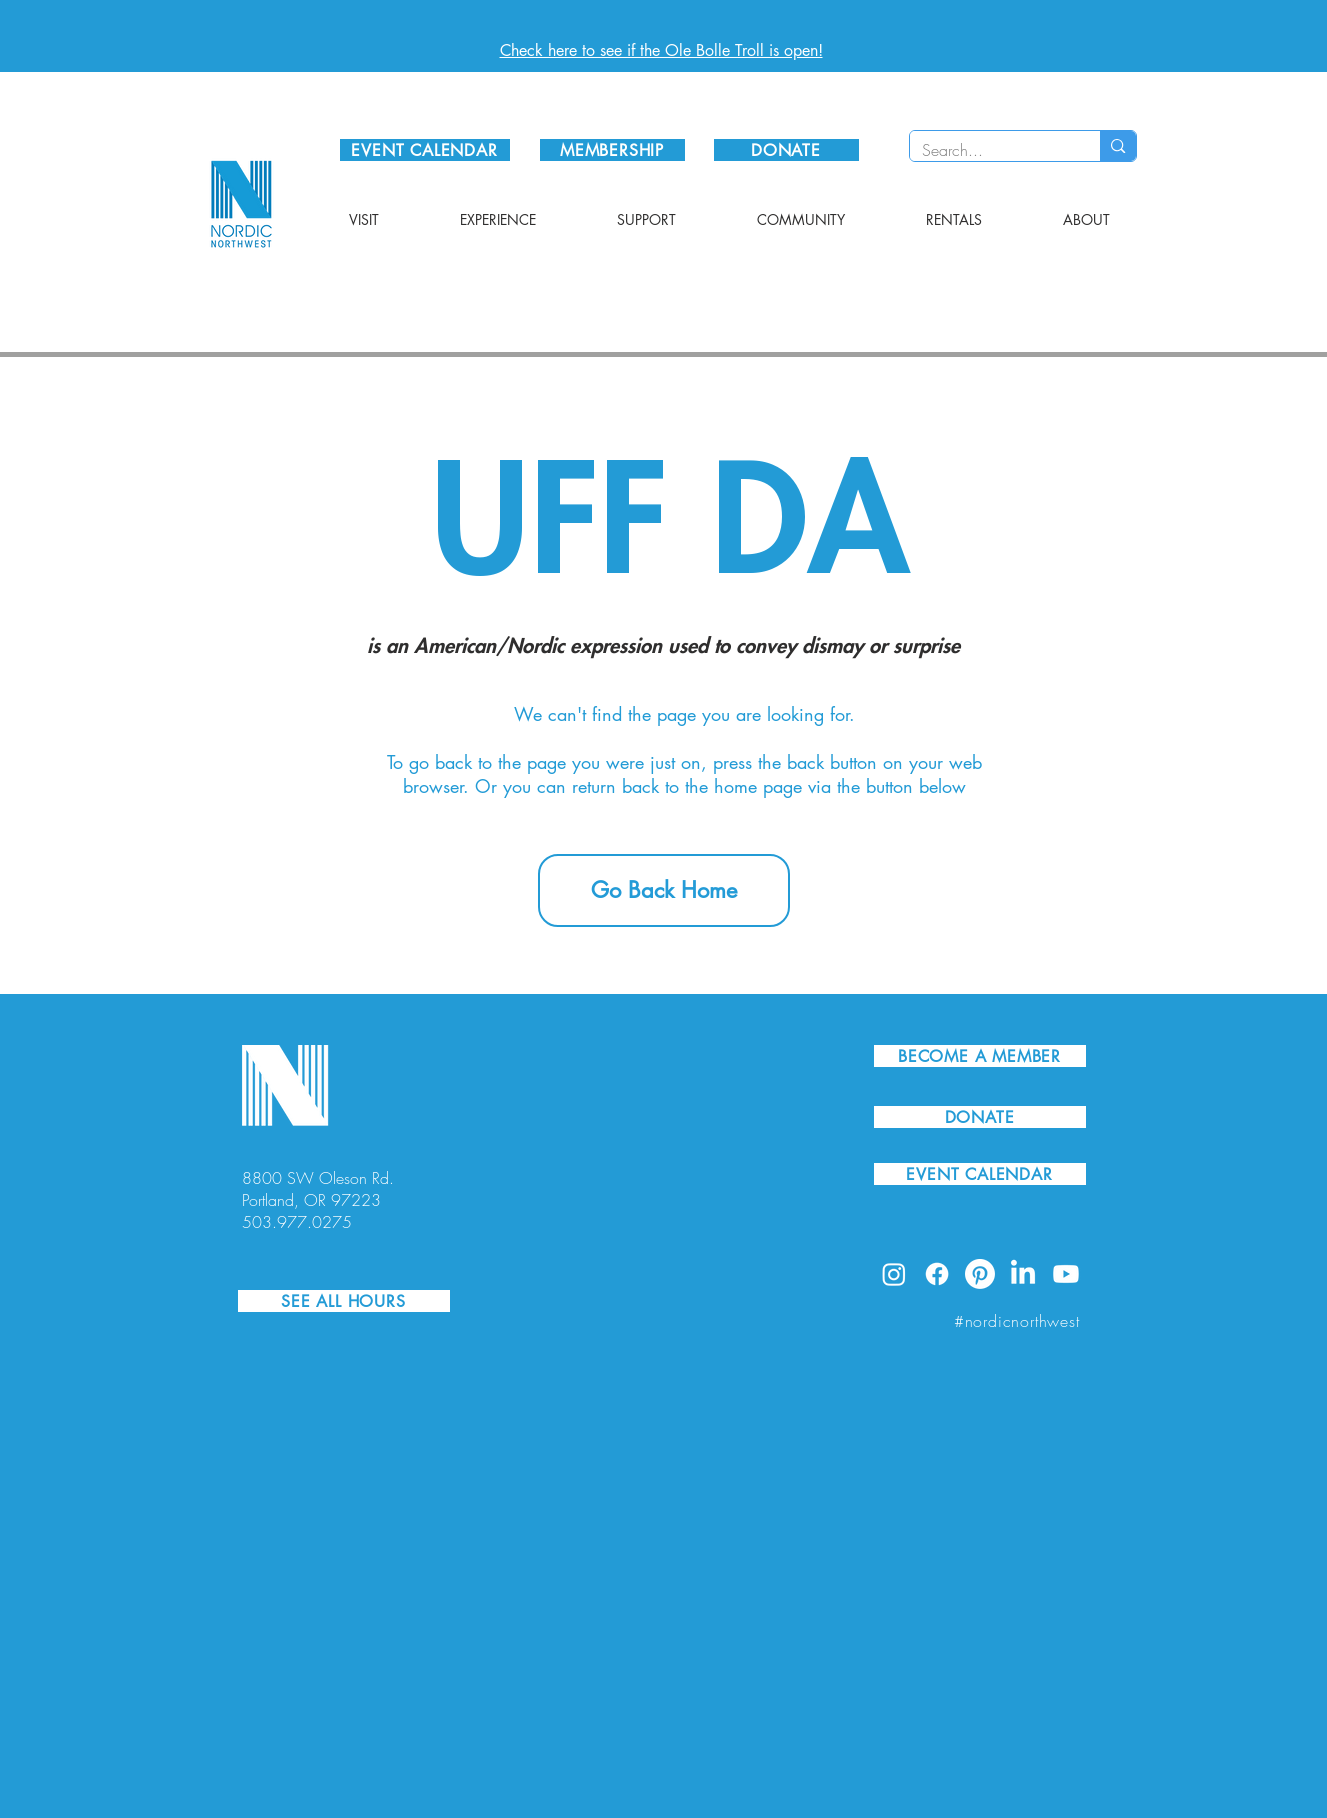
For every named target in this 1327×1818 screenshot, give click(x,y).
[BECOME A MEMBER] (980, 1056)
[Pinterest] (980, 1274)
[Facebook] (937, 1274)
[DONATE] (786, 150)
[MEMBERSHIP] (612, 150)
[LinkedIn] (1023, 1274)
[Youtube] (1066, 1274)
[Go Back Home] (664, 890)
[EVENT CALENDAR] (425, 150)
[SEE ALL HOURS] (344, 1301)
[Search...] (990, 150)
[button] (364, 220)
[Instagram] (894, 1274)
